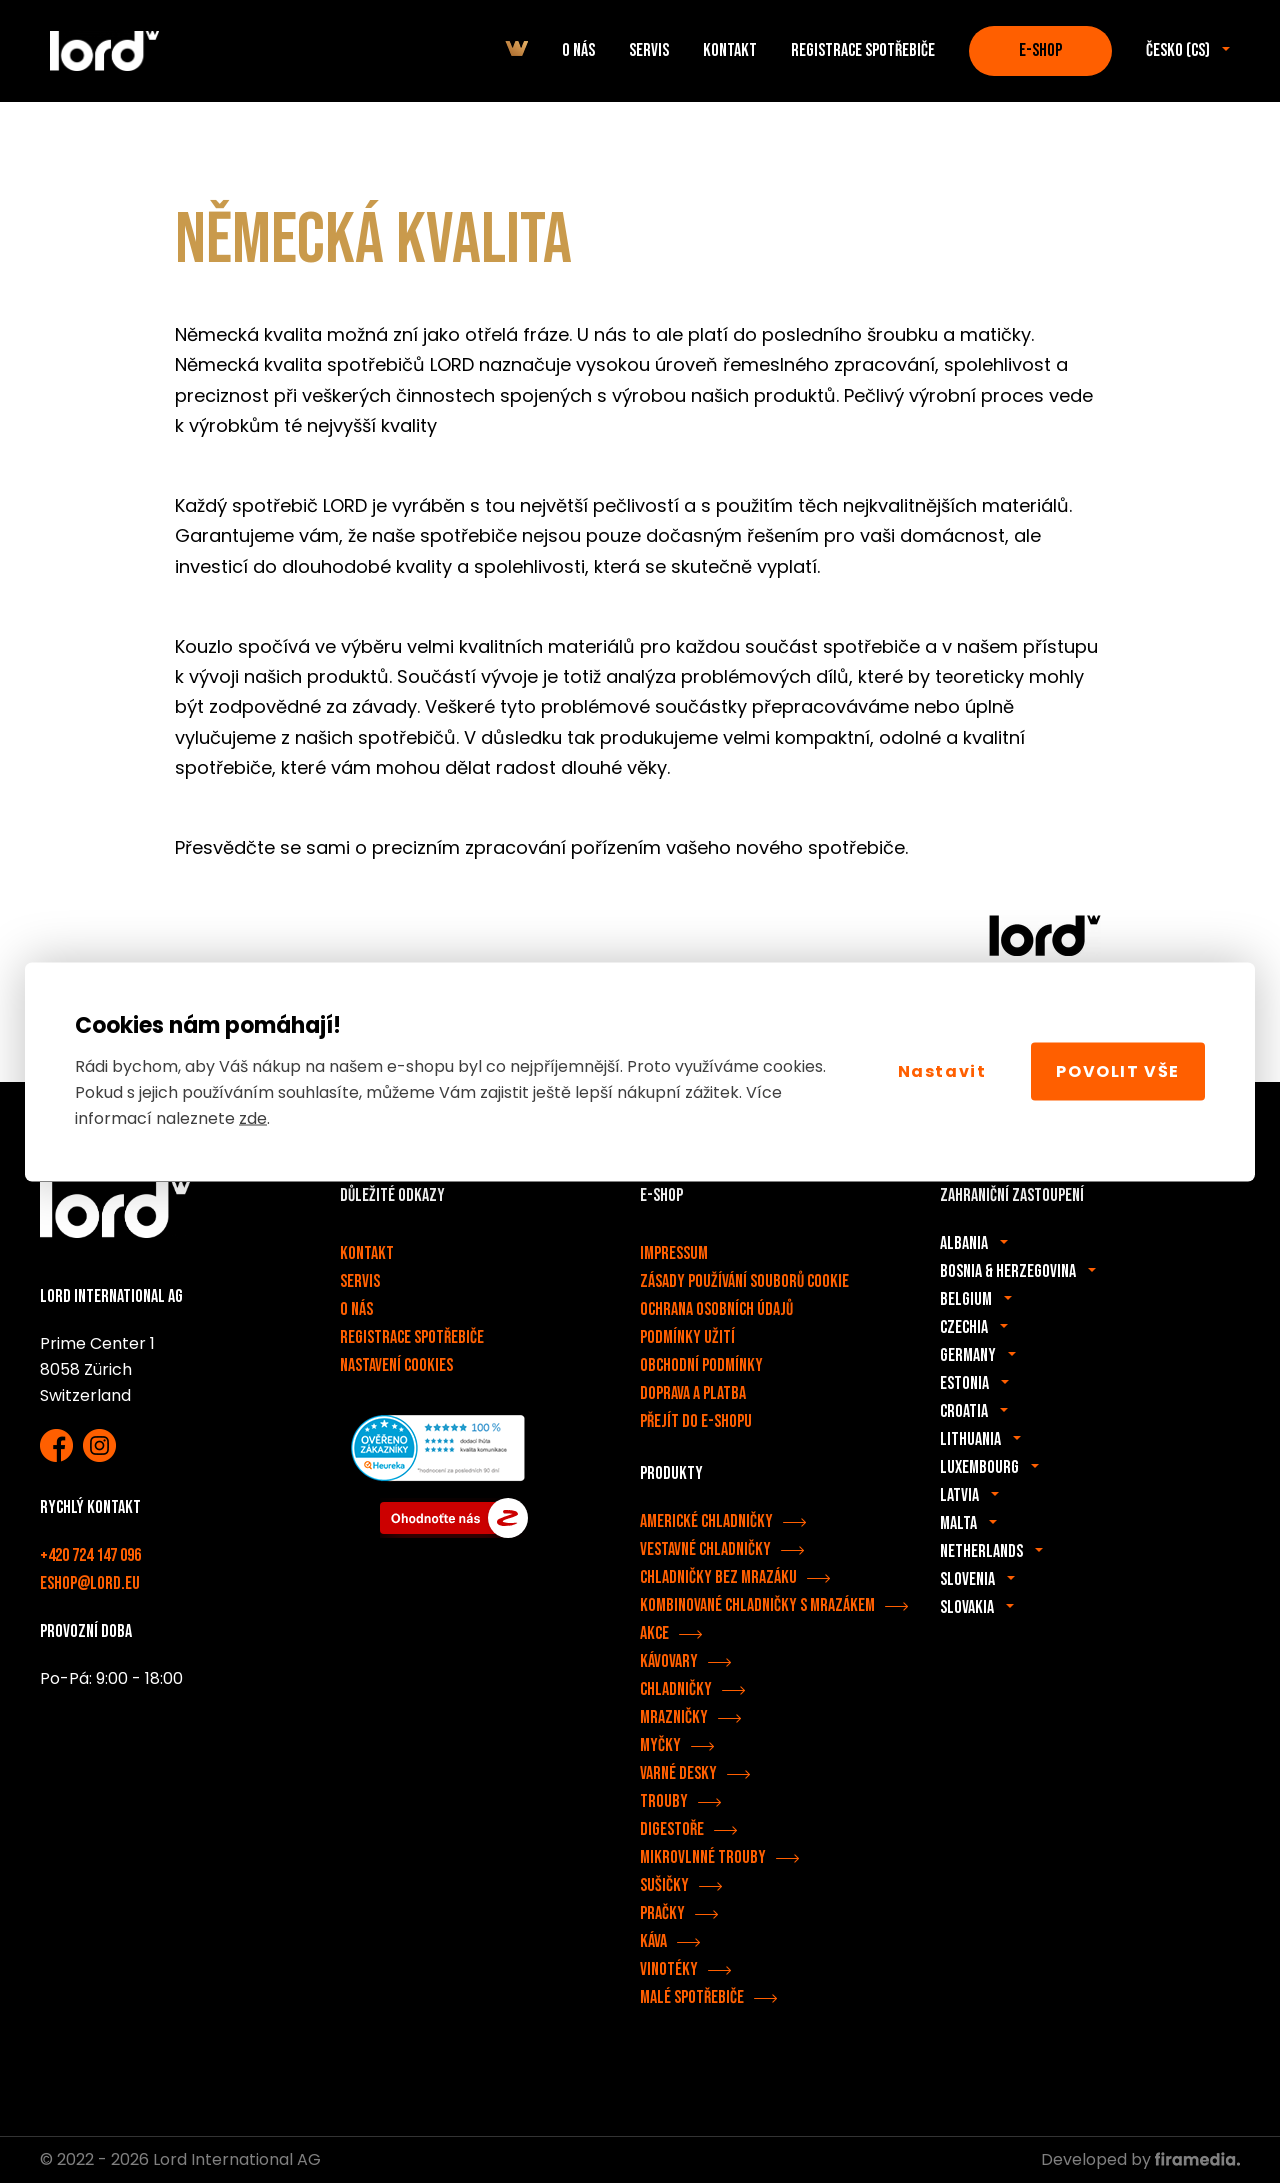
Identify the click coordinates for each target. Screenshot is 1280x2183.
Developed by (1140, 2159)
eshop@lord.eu (90, 1583)
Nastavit (942, 1071)
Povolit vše (1118, 1071)
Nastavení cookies (396, 1365)
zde (253, 1117)
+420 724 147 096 (90, 1555)
